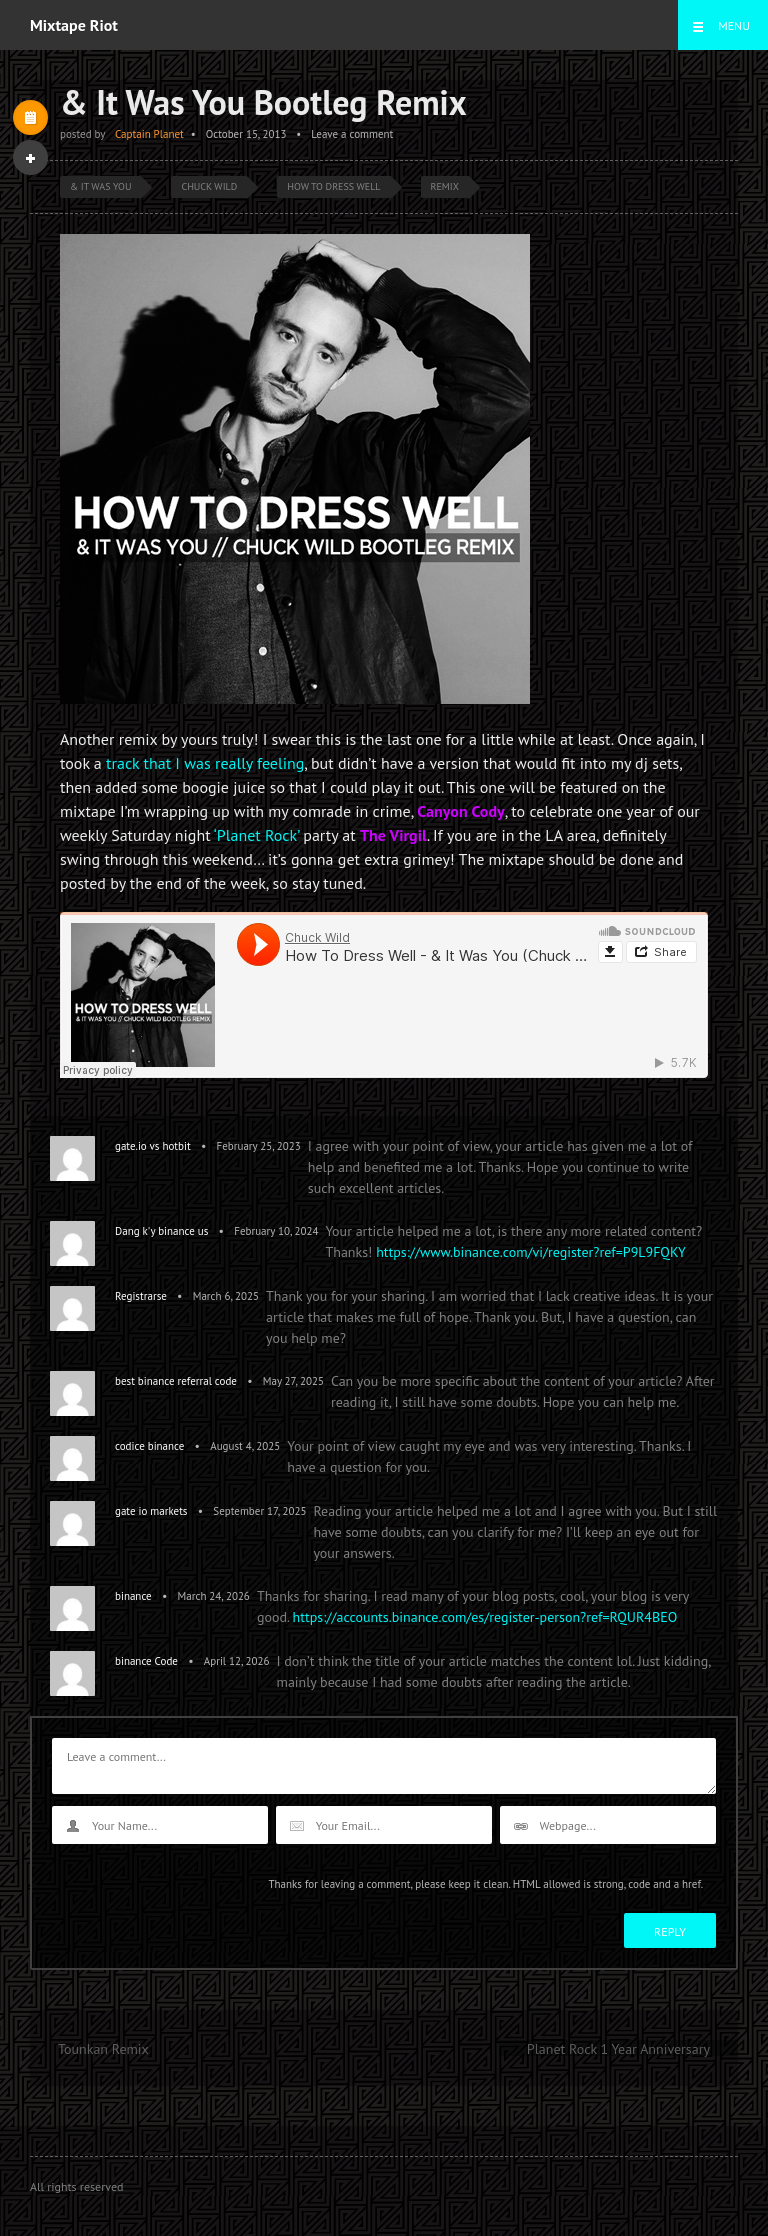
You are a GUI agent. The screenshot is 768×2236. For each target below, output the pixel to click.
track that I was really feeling (205, 763)
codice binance (149, 1446)
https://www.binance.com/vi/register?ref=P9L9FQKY (531, 1252)
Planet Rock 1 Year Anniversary (618, 2049)
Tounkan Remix (103, 2049)
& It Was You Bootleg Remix (263, 102)
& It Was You (100, 186)
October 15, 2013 (246, 134)
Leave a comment (352, 134)
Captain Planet (149, 134)
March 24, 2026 (214, 1596)
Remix (445, 186)
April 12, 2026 (237, 1661)
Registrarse (141, 1296)
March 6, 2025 (226, 1296)
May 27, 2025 (293, 1381)
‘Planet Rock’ (256, 835)
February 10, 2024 (276, 1231)
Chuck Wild (209, 186)
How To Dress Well (333, 186)
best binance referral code (176, 1381)
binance (133, 1596)
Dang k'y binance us (161, 1231)
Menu (734, 25)
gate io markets (151, 1511)
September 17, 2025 (259, 1511)
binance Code (146, 1661)
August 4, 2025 (245, 1446)
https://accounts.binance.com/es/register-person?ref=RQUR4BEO (485, 1617)
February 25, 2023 (259, 1146)
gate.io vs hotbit (153, 1146)
